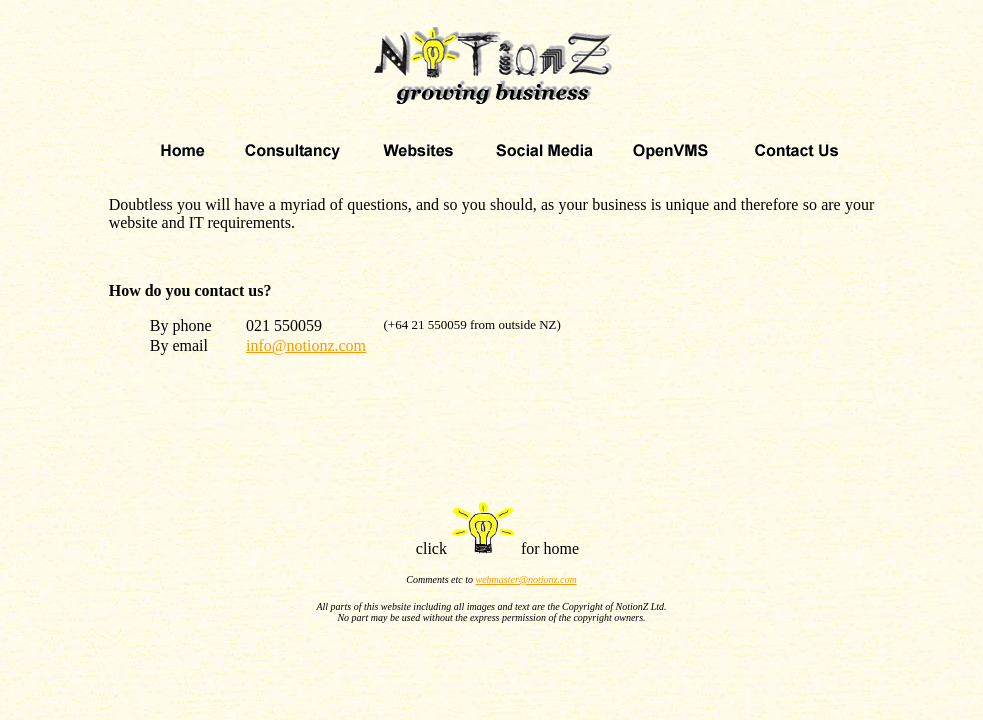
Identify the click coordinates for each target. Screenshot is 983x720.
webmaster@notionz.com (526, 579)
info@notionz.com (306, 345)
